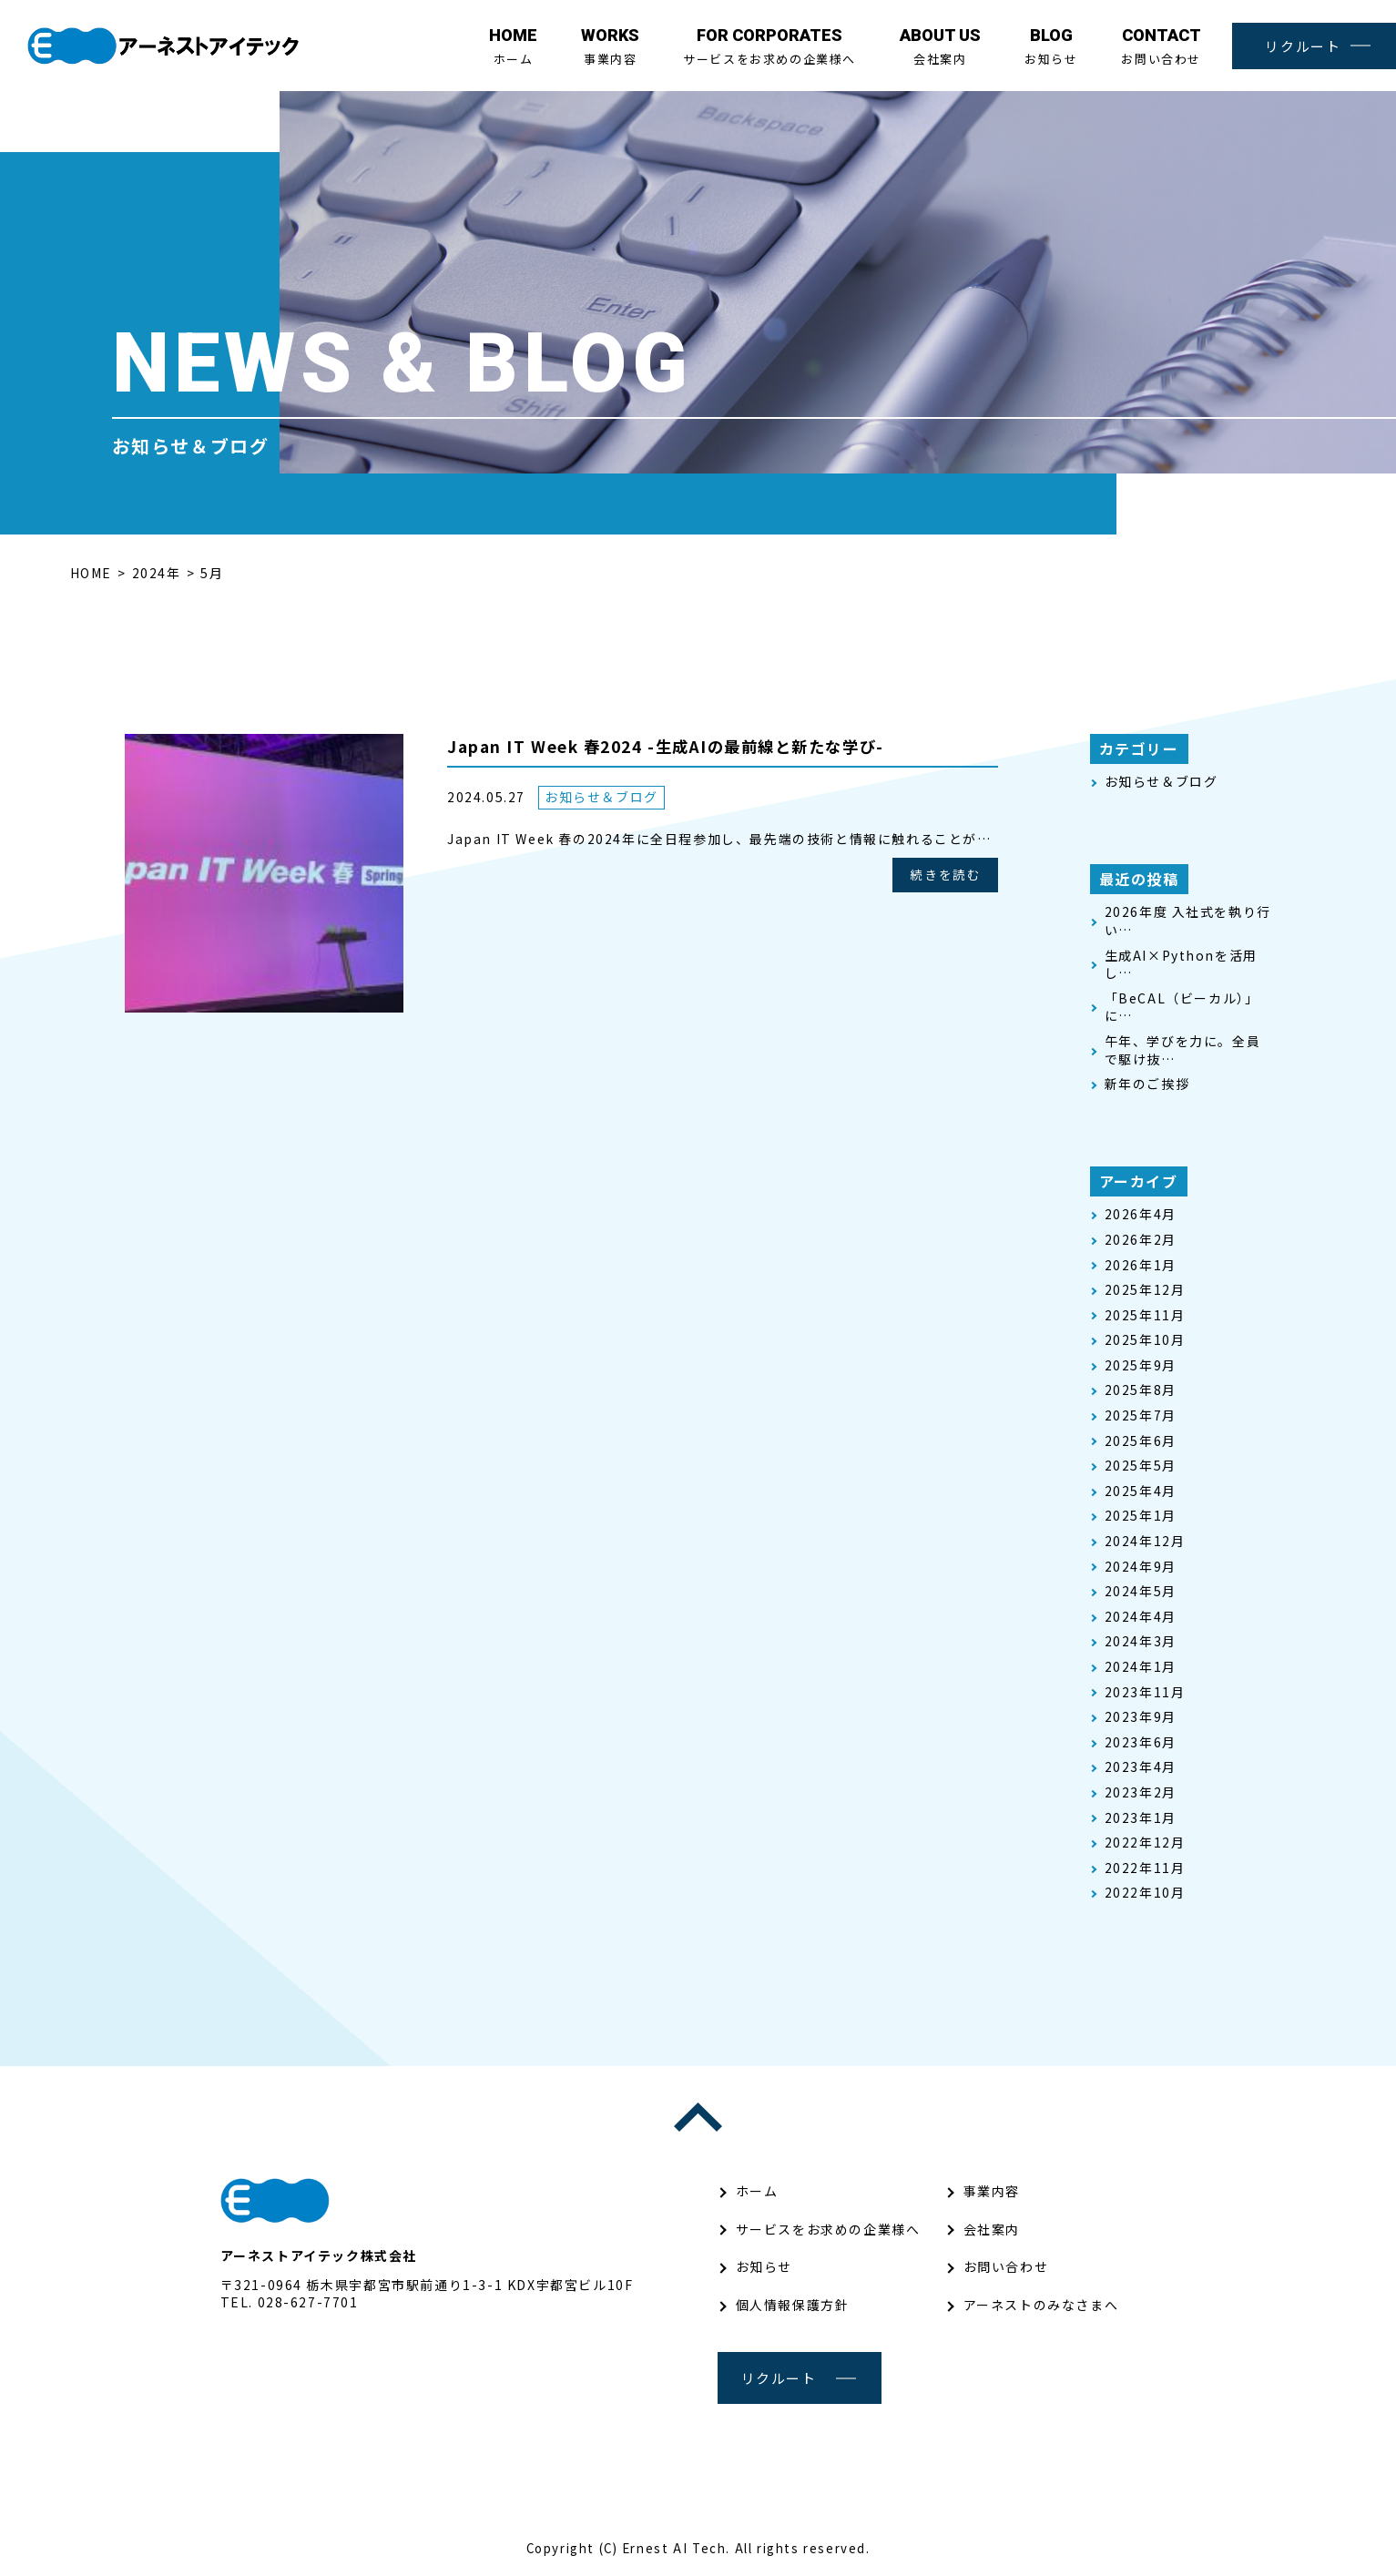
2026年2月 (1141, 1239)
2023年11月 (1145, 1692)
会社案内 (940, 46)
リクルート (1302, 46)
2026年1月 (1141, 1265)
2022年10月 (1145, 1892)
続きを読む (944, 876)
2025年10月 (1145, 1340)
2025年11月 (1145, 1315)
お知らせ (1050, 46)
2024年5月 (1141, 1591)
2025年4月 (1141, 1491)
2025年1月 (1141, 1515)
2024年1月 (1141, 1666)
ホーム (513, 46)
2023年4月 (1141, 1767)
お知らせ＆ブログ (601, 798)
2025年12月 (1145, 1289)
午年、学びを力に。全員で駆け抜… (1183, 1050)
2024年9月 (1141, 1566)
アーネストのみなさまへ (1041, 2305)
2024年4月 (1141, 1616)
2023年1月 (1141, 1818)
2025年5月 (1141, 1465)
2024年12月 (1145, 1541)
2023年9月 (1141, 1717)
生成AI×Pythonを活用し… (1181, 965)
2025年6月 (1141, 1441)
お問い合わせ (1161, 46)
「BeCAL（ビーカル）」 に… (1182, 1007)
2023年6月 (1141, 1742)
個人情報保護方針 (793, 2305)
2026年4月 (1141, 1214)
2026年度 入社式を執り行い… (1188, 921)
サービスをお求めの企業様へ (769, 46)
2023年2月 (1141, 1792)
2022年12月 (1145, 1842)
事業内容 (610, 46)
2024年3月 (1141, 1641)
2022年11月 (1145, 1868)
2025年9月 (1141, 1365)
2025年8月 (1141, 1390)
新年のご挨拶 (1147, 1084)
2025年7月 (1141, 1415)
